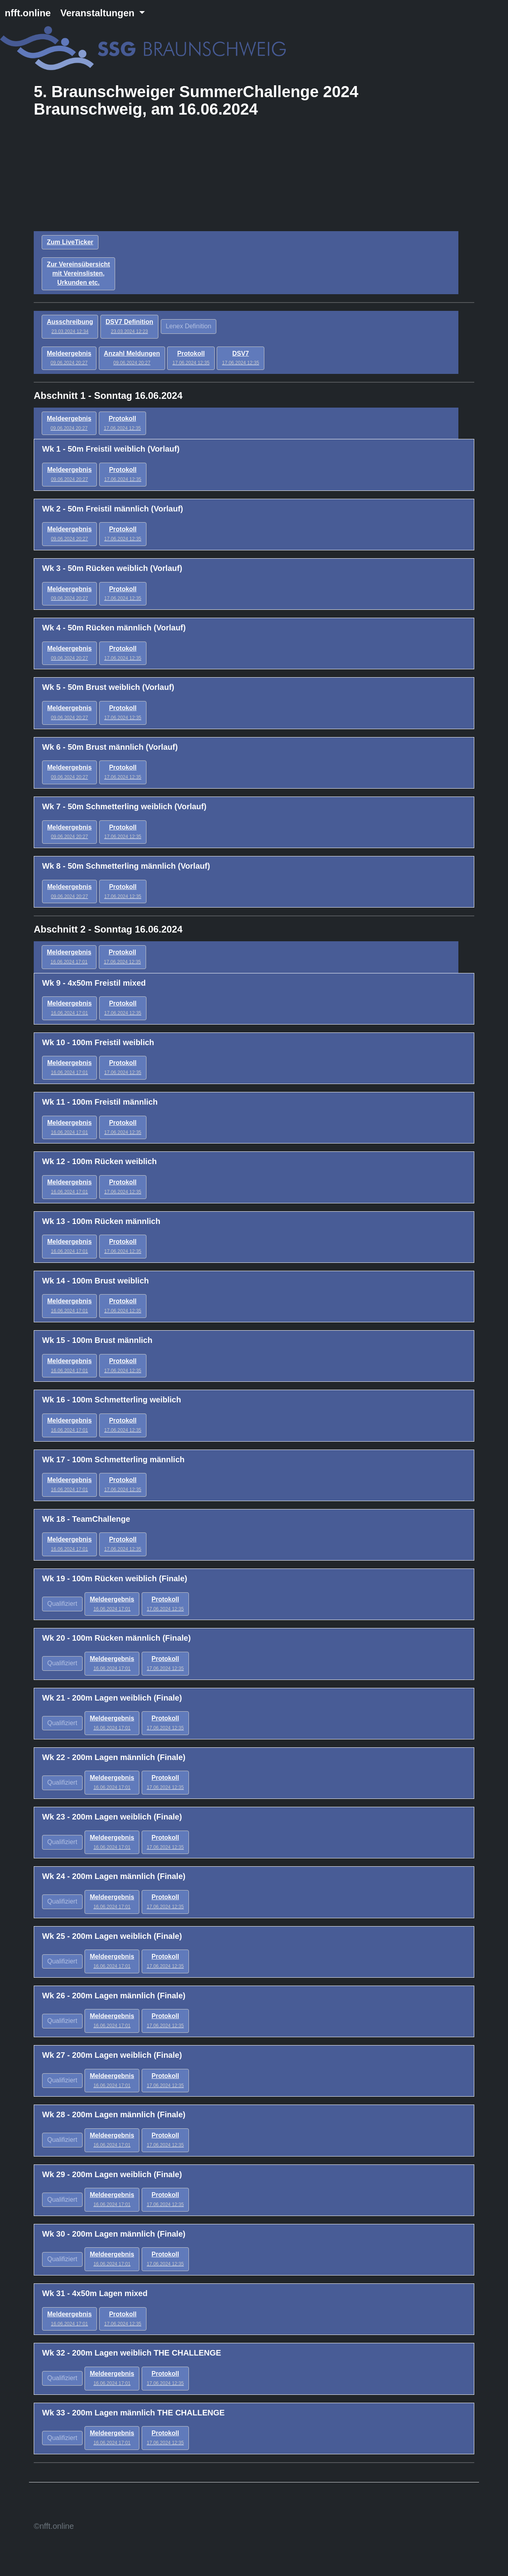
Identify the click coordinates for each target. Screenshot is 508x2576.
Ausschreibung (70, 326)
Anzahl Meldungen (132, 358)
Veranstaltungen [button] (98, 13)
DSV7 (240, 358)
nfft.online (28, 13)
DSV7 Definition (129, 326)
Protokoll (190, 358)
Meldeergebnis (69, 358)
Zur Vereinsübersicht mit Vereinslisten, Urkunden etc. (78, 273)
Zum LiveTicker (70, 242)
